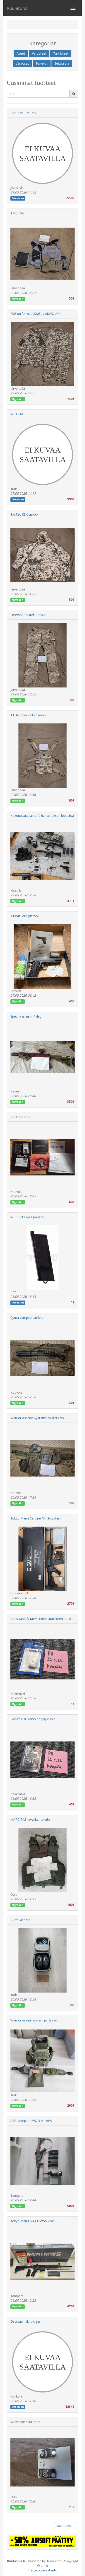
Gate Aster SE (20, 1117)
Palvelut (42, 63)
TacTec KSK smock (24, 514)
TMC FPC (17, 213)
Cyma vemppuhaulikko (27, 1317)
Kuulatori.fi (18, 8)
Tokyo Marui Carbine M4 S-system (35, 1518)
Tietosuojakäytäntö (42, 2570)
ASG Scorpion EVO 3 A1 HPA (31, 2120)
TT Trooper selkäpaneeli (28, 715)
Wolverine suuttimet (25, 2422)
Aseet (21, 53)
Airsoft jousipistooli (24, 916)
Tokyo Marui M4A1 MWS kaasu (33, 2221)
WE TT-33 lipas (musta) (27, 1217)
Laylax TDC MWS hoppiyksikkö (33, 1719)
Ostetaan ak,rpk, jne (25, 2321)
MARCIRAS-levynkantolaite (30, 1819)
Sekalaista (61, 63)
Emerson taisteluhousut (28, 615)
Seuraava (66, 2525)
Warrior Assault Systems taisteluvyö (37, 1418)
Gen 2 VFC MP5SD (24, 113)
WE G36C (17, 414)
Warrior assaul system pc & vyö (33, 2020)
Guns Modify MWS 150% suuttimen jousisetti (44, 1618)
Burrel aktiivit (20, 1920)
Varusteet (39, 53)
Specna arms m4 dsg (25, 1016)
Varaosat (22, 63)
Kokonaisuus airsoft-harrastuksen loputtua (42, 815)
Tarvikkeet (60, 53)
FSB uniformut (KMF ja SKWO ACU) (36, 313)
